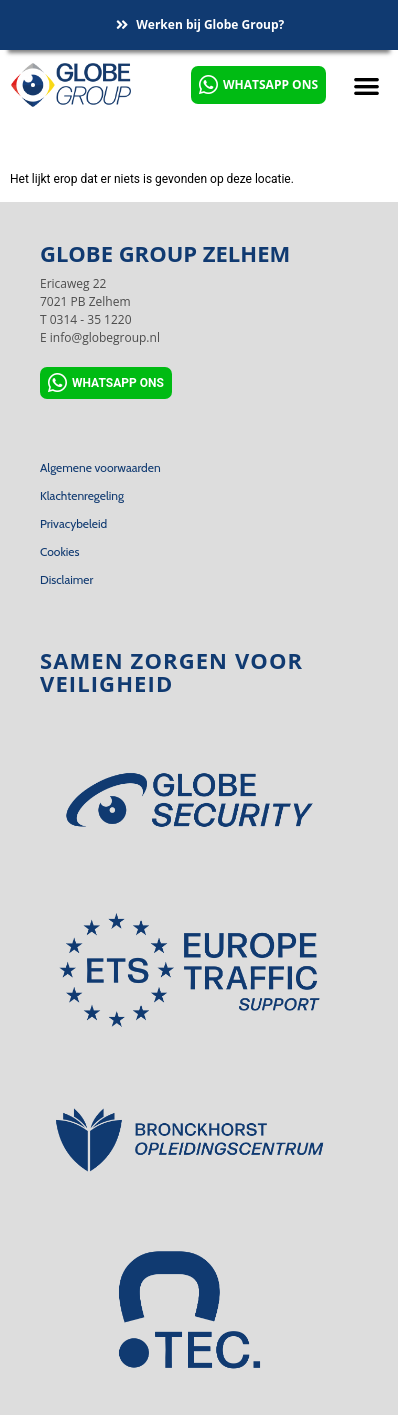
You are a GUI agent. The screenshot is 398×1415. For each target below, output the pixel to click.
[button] (366, 85)
